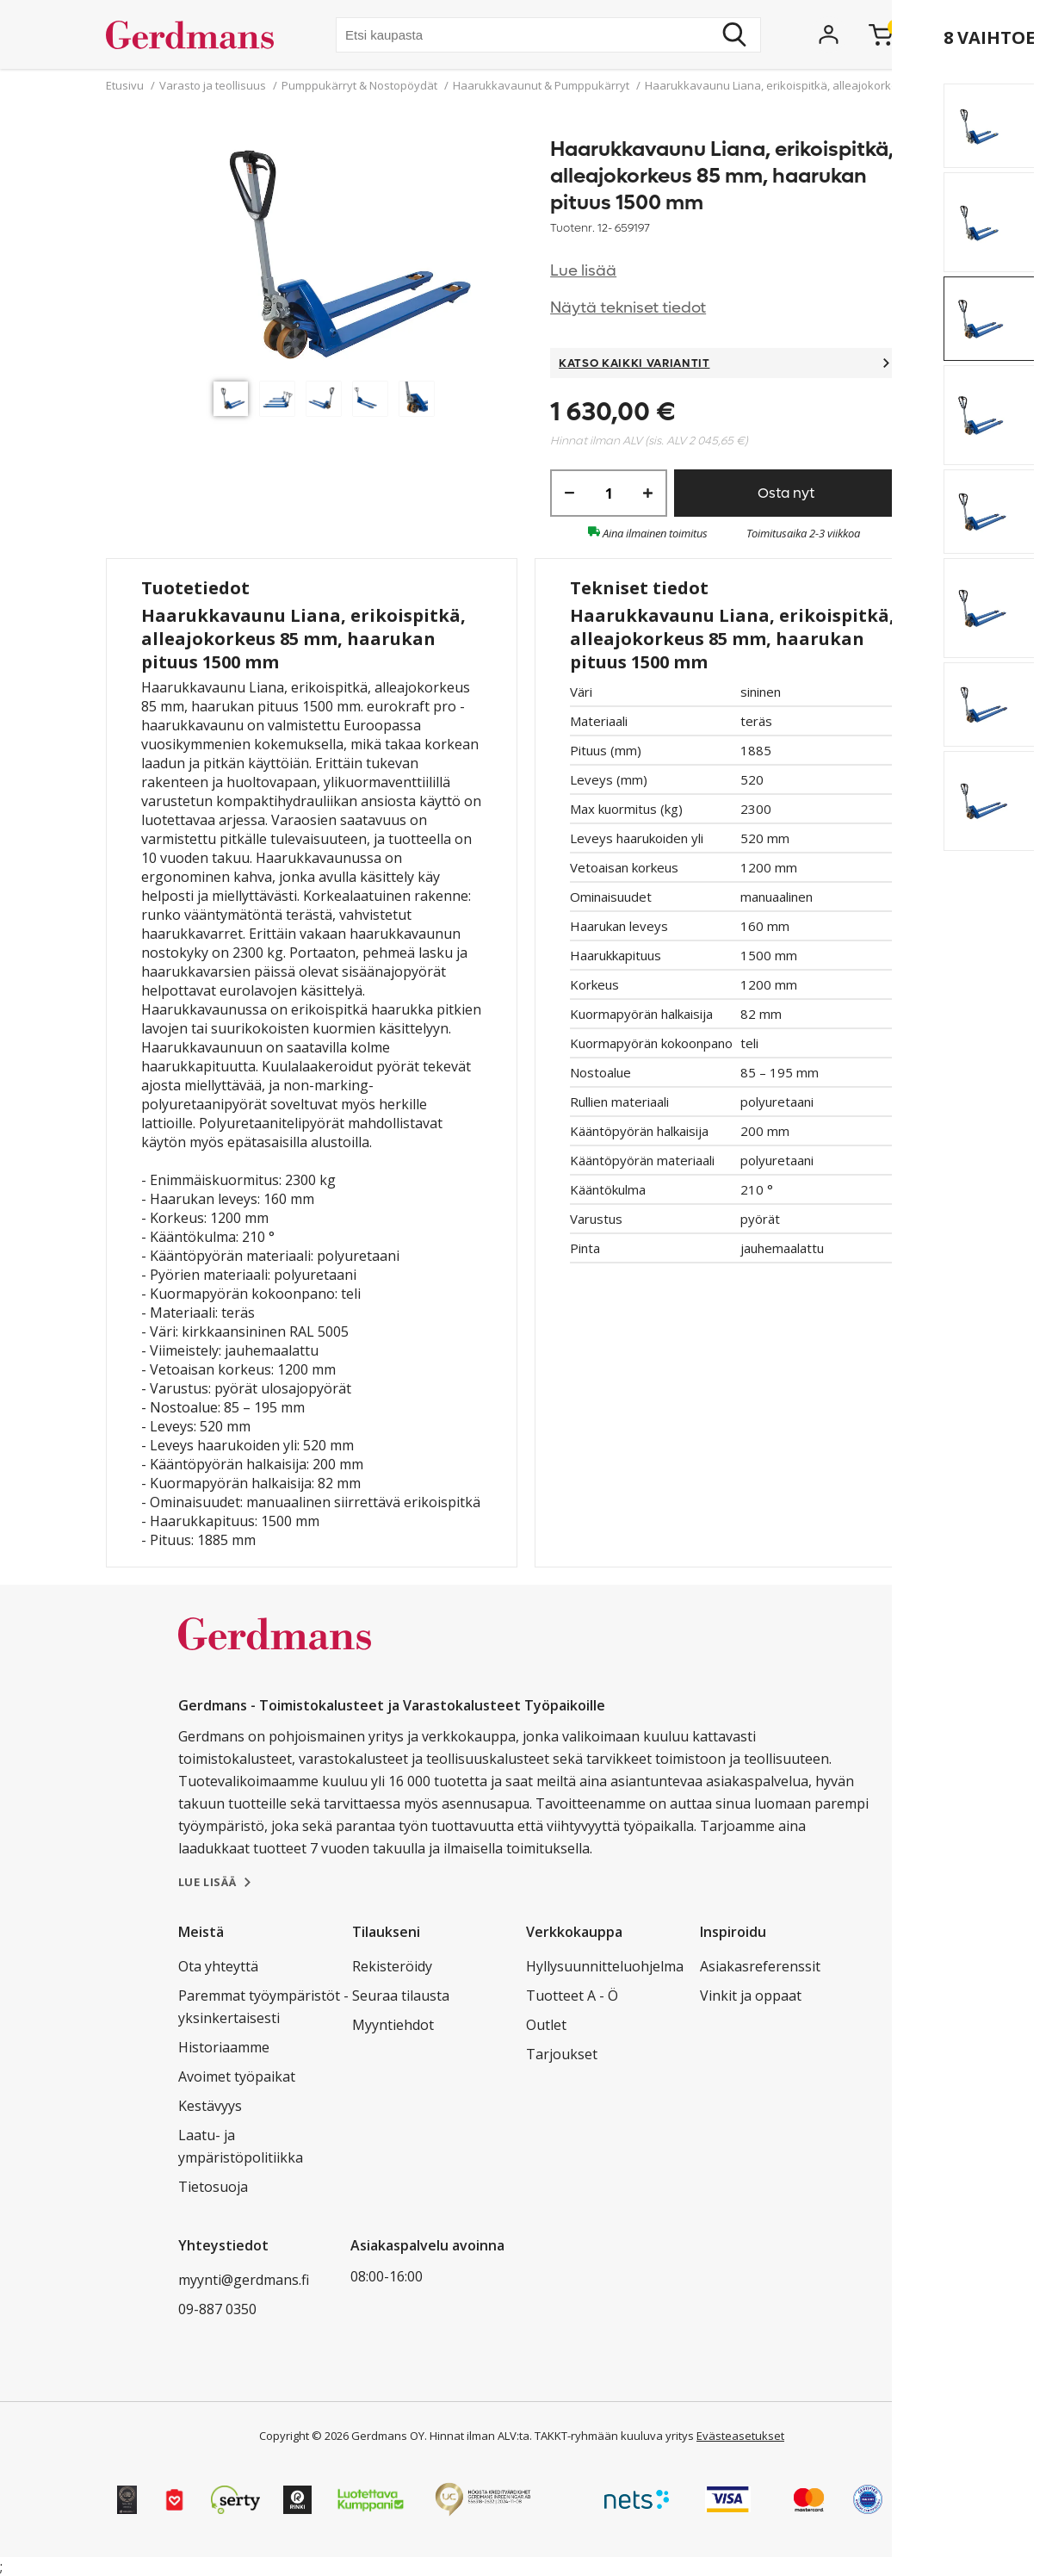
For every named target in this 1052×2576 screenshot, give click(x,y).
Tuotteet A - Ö (572, 1995)
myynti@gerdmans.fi (243, 2279)
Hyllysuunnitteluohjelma (605, 1966)
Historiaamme (223, 2047)
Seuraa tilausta (400, 1995)
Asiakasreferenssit (760, 1966)
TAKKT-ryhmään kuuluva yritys (614, 2435)
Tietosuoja (213, 2186)
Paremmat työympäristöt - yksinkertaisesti (263, 2006)
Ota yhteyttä (218, 1966)
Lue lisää (583, 271)
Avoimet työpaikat (236, 2076)
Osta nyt (786, 493)
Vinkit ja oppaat (750, 1995)
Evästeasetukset (740, 2435)
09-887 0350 (217, 2309)
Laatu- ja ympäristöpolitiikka (240, 2146)
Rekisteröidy (392, 1966)
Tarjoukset (561, 2054)
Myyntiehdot (393, 2024)
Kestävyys (210, 2105)
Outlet (546, 2024)
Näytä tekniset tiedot (628, 308)
